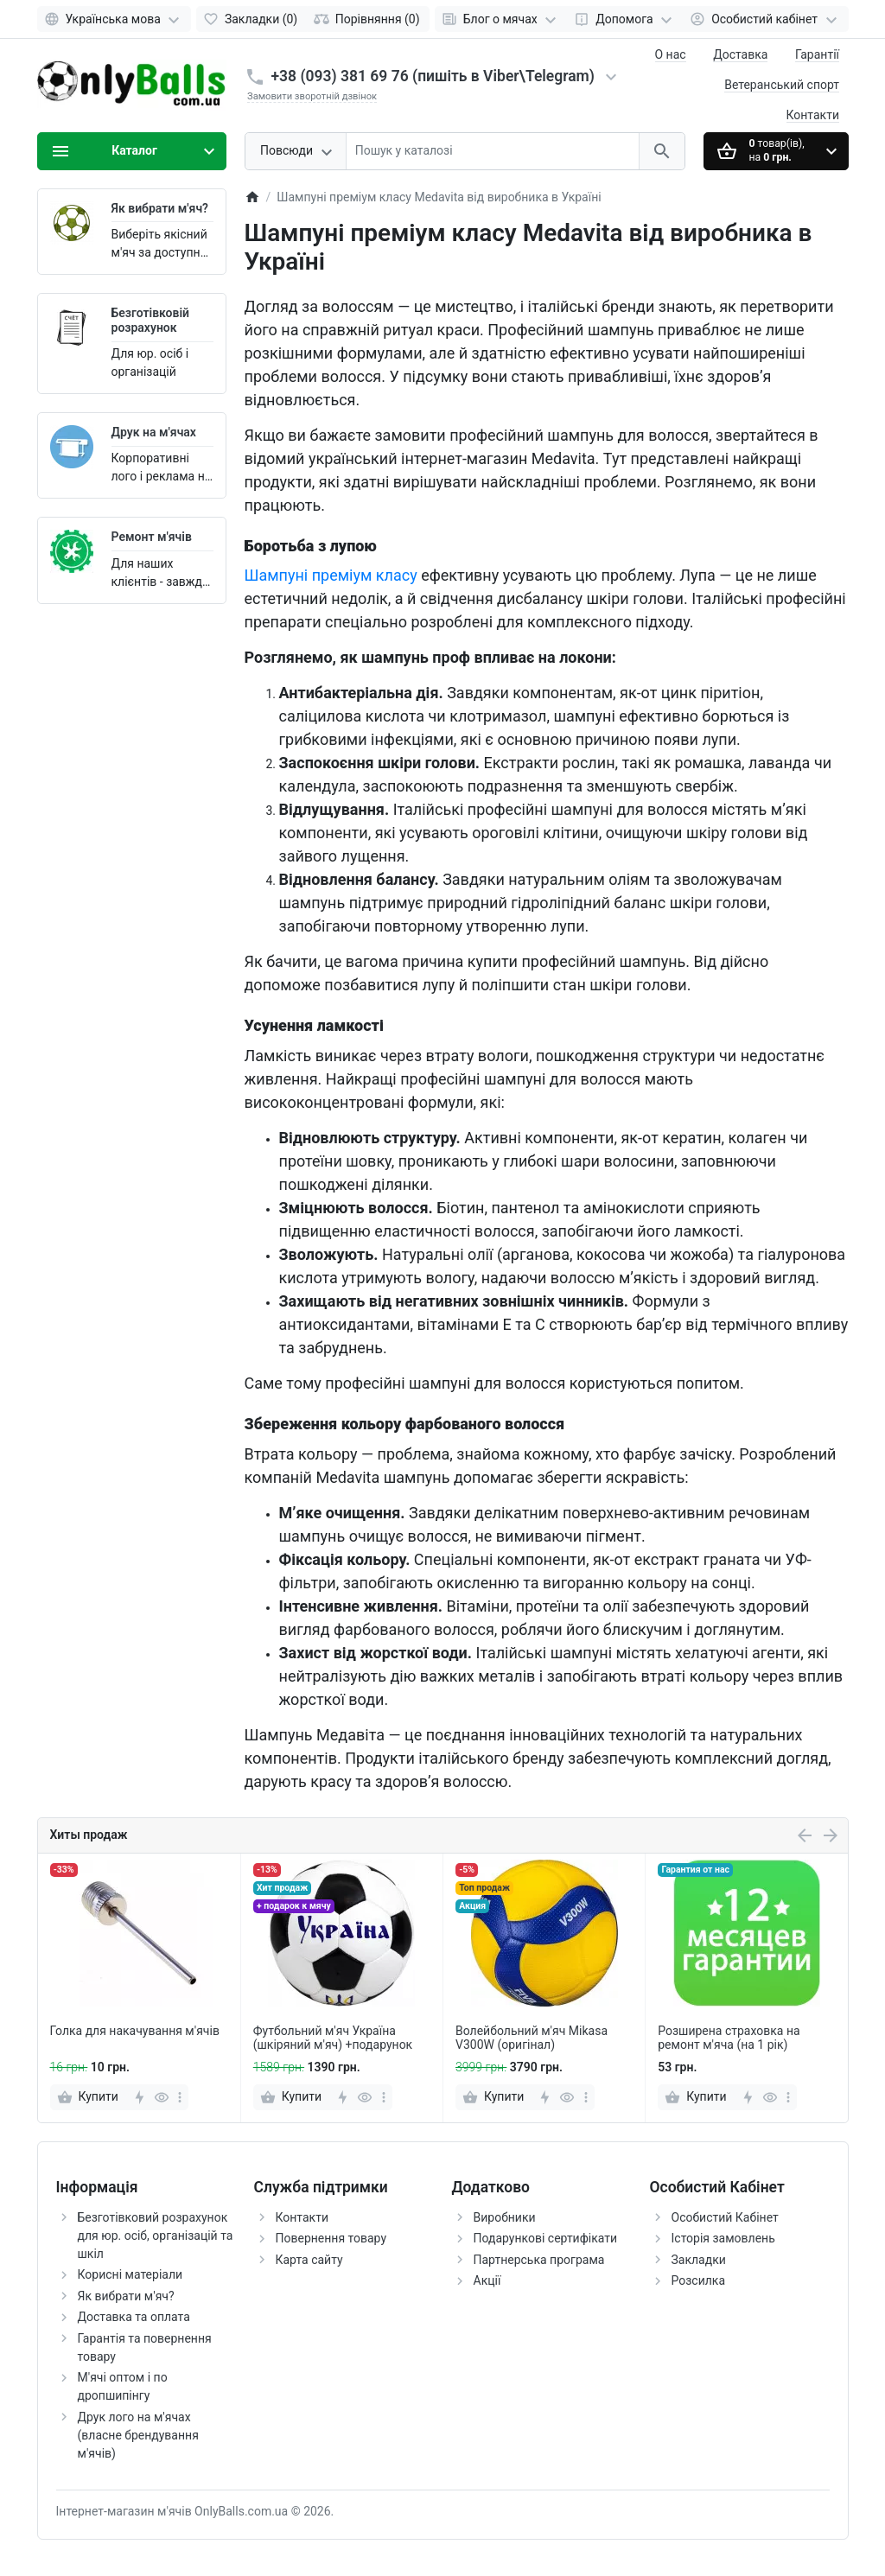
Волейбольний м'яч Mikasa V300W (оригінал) (531, 2038)
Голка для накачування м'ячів (135, 2031)
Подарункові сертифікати (546, 2238)
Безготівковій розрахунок (150, 320)
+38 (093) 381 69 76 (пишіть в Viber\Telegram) (433, 76)
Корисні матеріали (130, 2274)
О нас (670, 54)
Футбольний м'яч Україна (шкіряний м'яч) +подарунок (332, 2038)
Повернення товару (331, 2238)
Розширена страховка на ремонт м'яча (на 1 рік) (728, 2038)
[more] (179, 2097)
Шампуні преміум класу (331, 575)
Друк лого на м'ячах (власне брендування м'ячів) (138, 2435)
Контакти (813, 115)
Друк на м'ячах (153, 432)
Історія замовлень (723, 2238)
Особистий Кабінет (725, 2217)
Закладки (699, 2260)
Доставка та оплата (134, 2317)
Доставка (740, 54)
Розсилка (699, 2280)
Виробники (505, 2217)
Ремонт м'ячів (151, 537)
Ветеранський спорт (781, 85)
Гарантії (817, 54)
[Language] (114, 19)
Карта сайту (309, 2260)
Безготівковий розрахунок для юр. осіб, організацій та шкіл (155, 2235)
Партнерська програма (539, 2260)
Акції (487, 2280)
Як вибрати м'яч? (160, 208)
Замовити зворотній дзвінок (312, 96)
